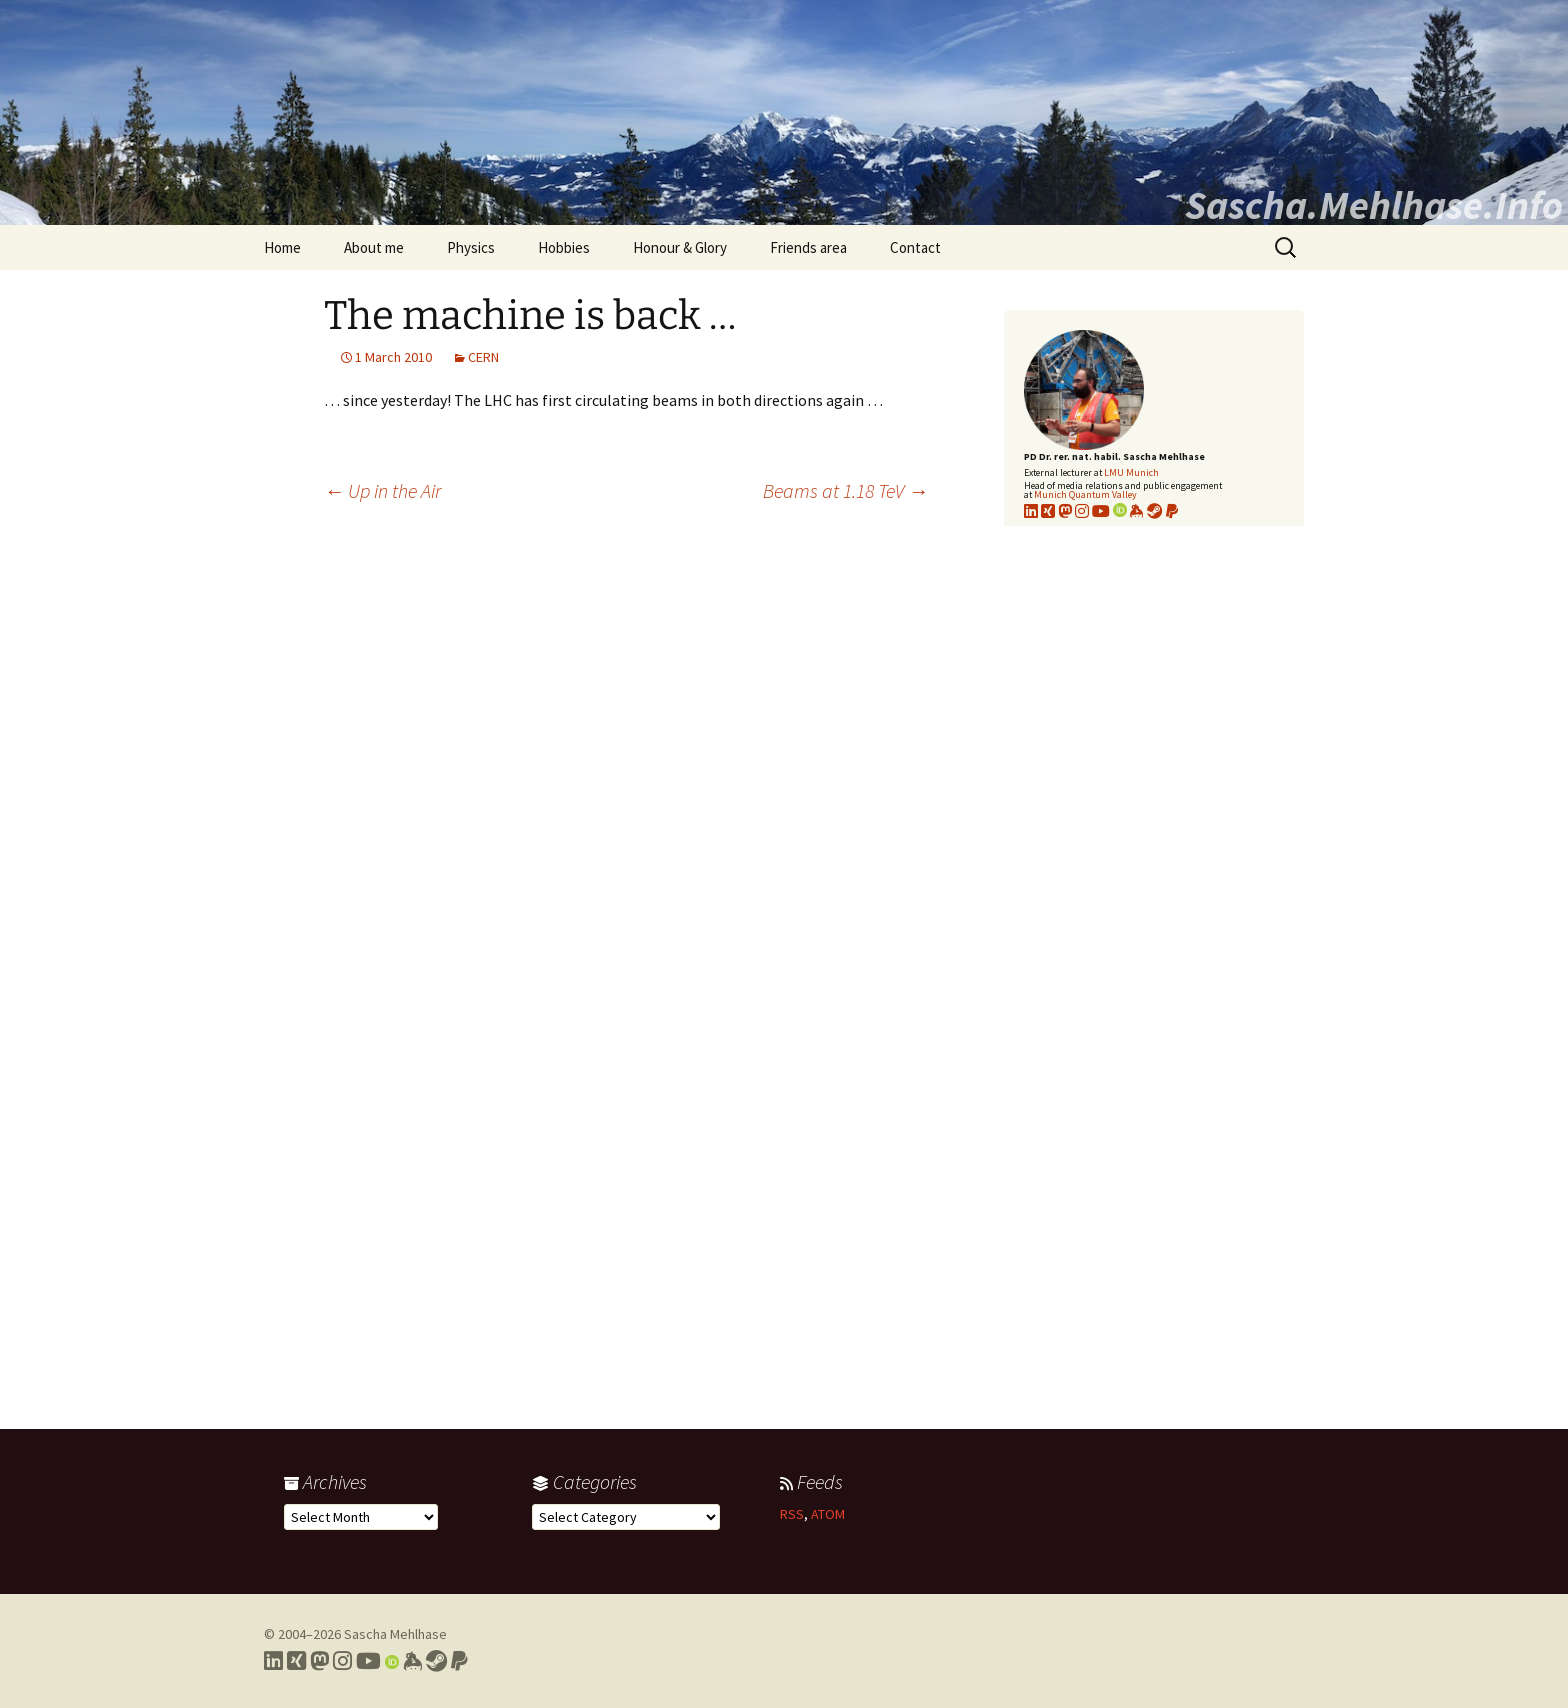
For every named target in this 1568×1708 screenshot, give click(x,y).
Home (282, 247)
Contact (915, 247)
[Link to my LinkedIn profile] (1031, 511)
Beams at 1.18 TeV (845, 490)
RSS (792, 1514)
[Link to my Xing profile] (296, 1661)
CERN (483, 357)
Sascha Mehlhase (395, 1634)
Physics (471, 247)
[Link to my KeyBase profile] (1137, 511)
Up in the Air (382, 490)
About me (374, 247)
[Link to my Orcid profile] (1120, 511)
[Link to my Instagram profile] (1082, 511)
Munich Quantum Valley (1085, 494)
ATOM (828, 1514)
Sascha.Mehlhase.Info (1374, 205)
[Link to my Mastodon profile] (1065, 511)
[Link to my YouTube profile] (1101, 511)
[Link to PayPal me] (1172, 511)
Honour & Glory (680, 247)
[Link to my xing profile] (1048, 511)
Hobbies (564, 247)
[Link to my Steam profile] (1155, 511)
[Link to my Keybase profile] (412, 1661)
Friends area (808, 247)
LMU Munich (1131, 472)
